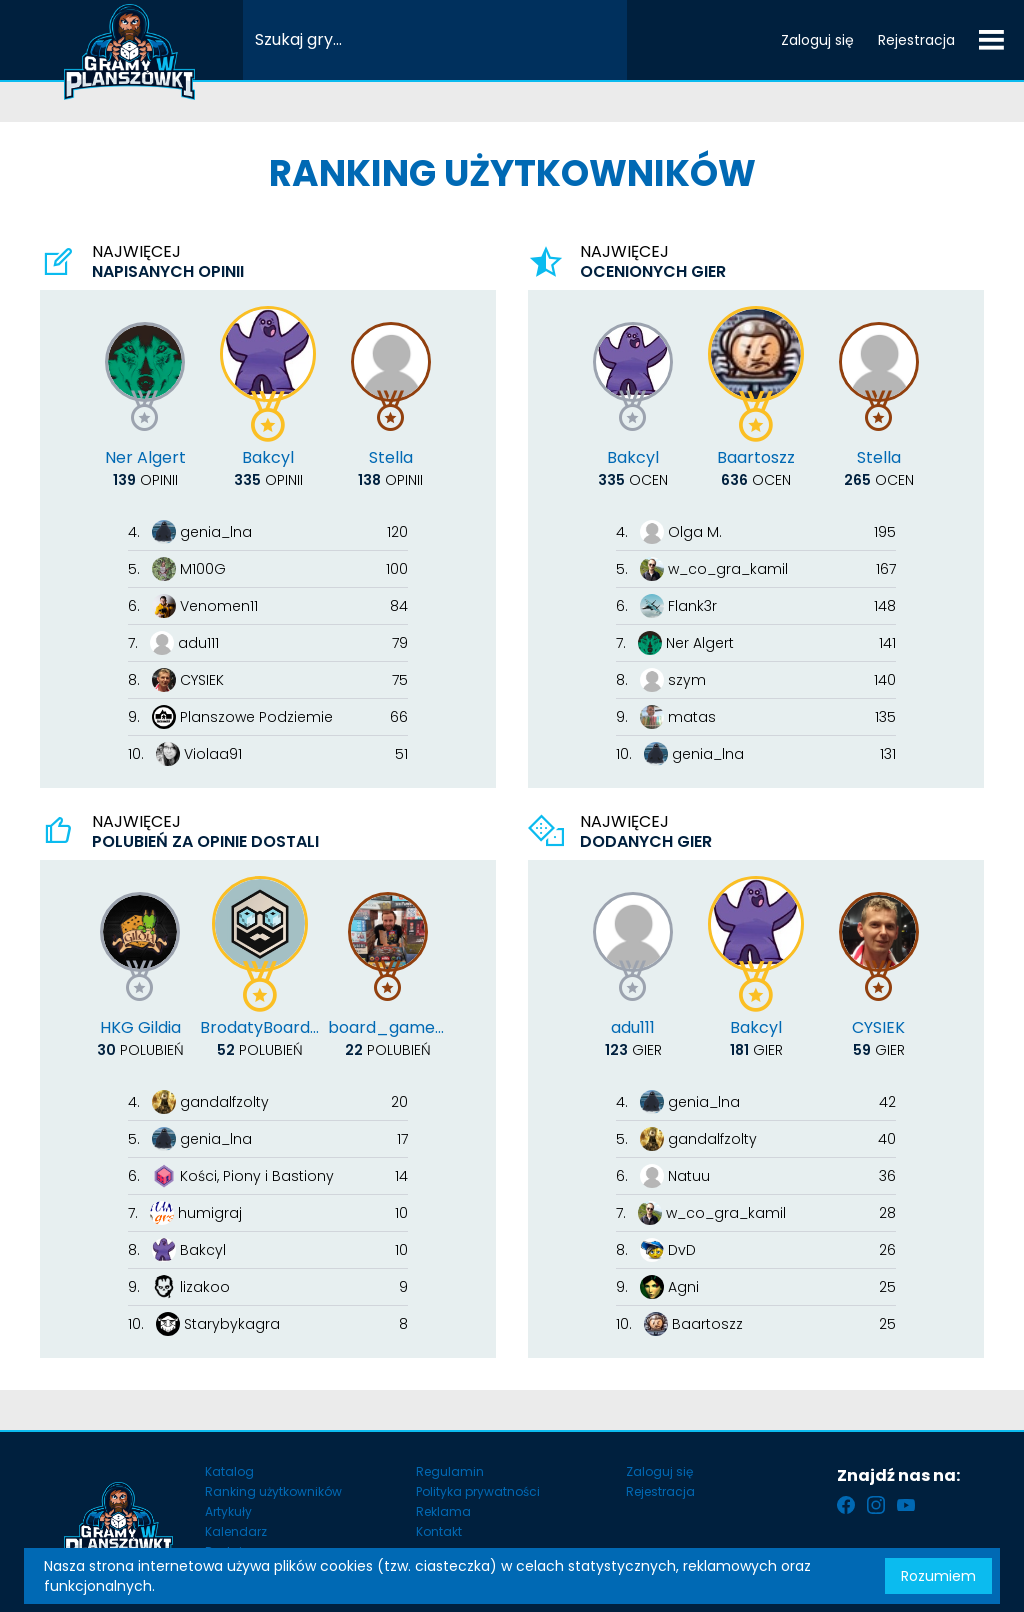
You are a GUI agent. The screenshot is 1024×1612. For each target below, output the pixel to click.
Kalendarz (236, 1531)
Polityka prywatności (478, 1491)
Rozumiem (938, 1576)
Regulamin (450, 1471)
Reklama (443, 1511)
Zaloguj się (817, 40)
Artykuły (228, 1511)
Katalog (229, 1471)
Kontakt (439, 1531)
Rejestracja (916, 40)
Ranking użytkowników (273, 1491)
